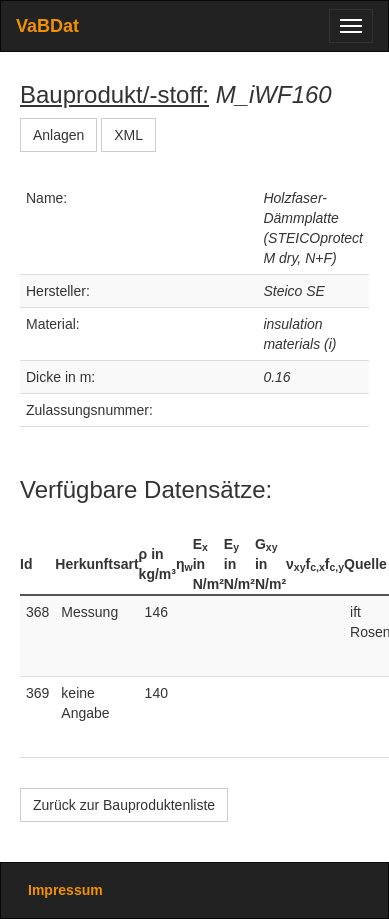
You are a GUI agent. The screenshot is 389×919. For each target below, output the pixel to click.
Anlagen (58, 135)
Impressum (65, 890)
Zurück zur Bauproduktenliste (124, 805)
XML (128, 135)
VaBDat (47, 26)
